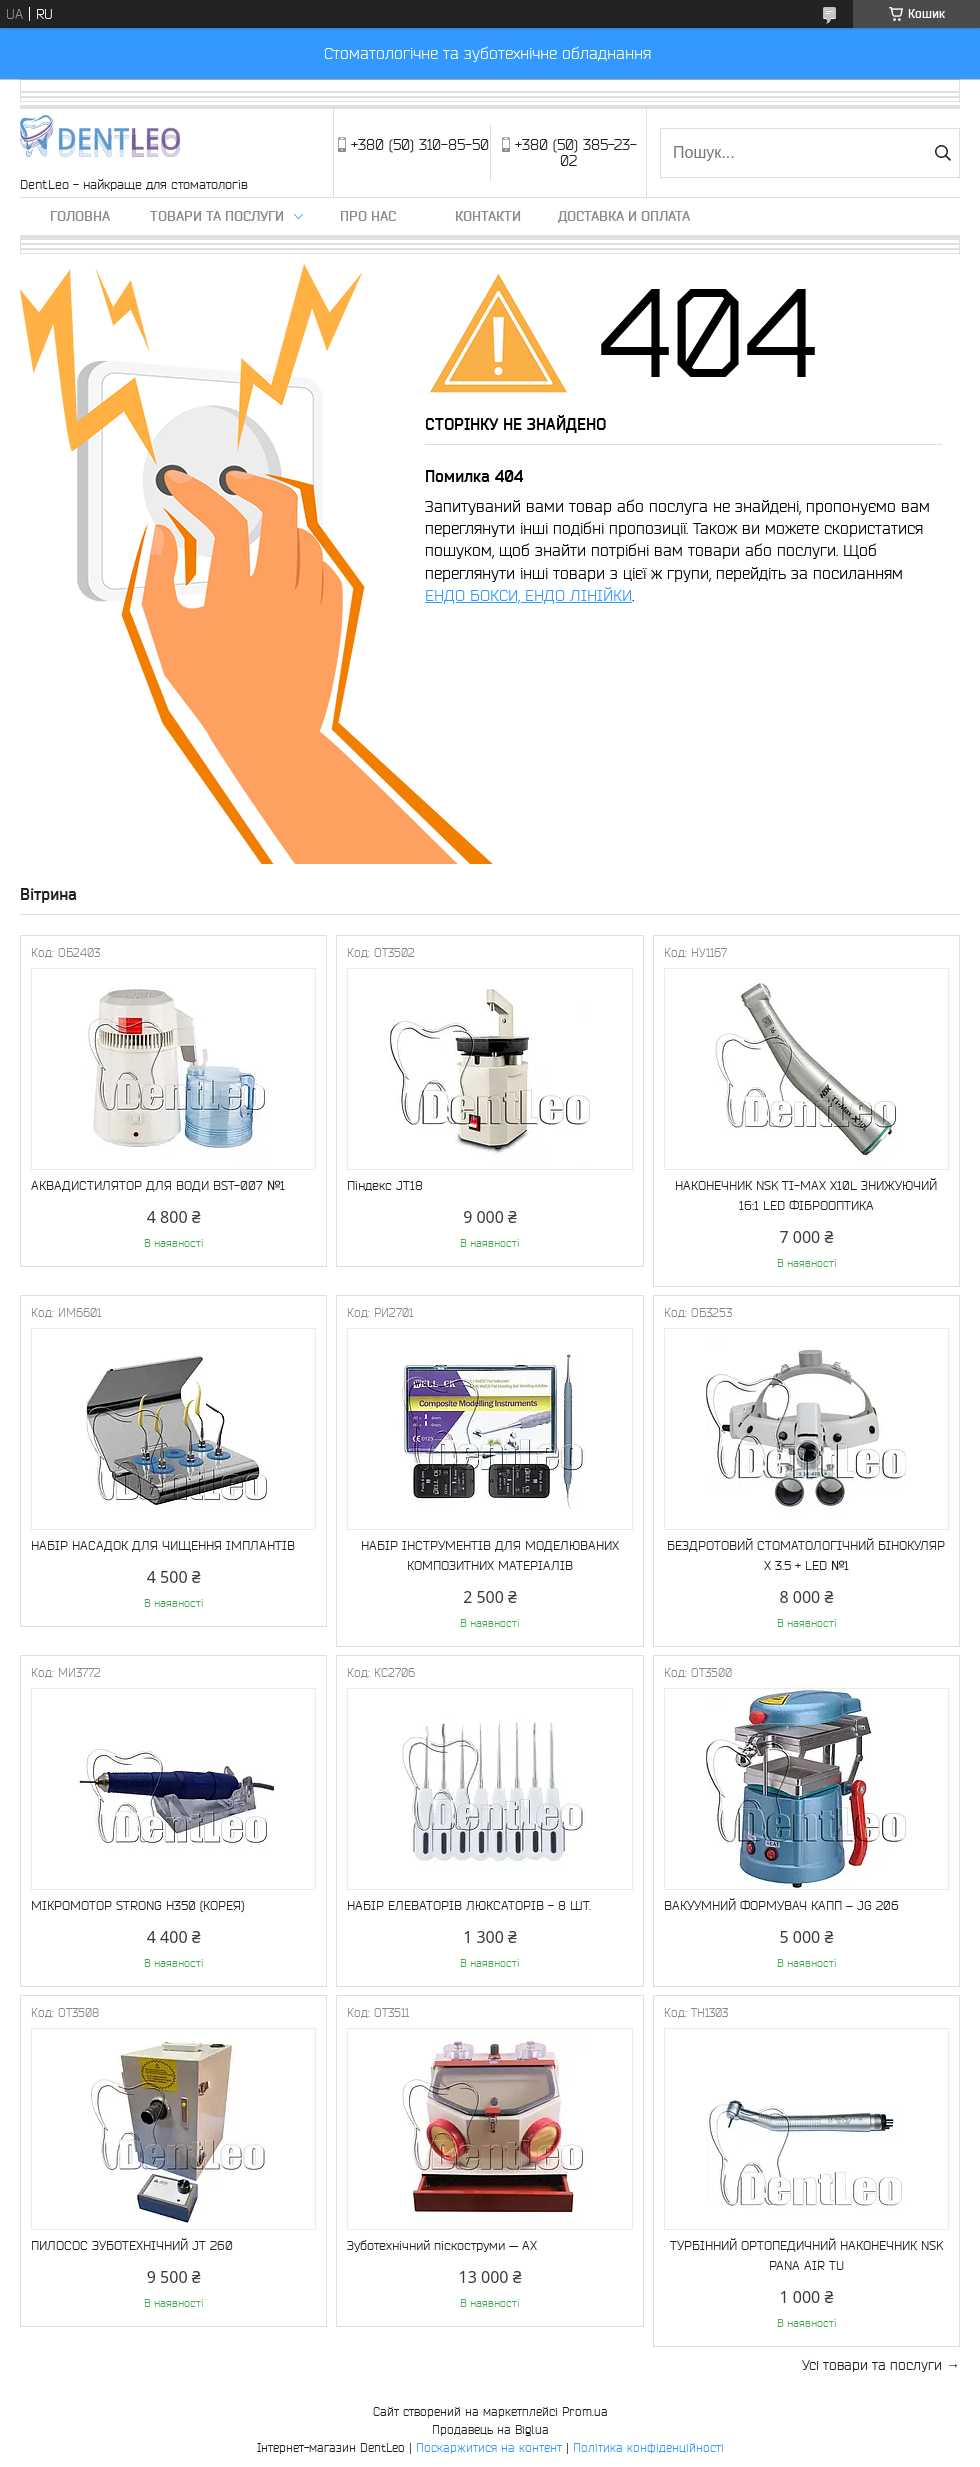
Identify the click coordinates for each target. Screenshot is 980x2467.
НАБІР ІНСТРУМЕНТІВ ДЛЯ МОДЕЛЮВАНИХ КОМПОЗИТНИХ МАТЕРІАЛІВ (490, 1555)
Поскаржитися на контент (489, 2447)
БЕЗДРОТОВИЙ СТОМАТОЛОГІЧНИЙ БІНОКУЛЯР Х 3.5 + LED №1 (806, 1555)
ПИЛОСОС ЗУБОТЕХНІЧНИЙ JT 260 (132, 2245)
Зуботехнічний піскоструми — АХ (442, 2245)
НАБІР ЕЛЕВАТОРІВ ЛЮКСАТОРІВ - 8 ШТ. (469, 1905)
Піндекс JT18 (385, 1185)
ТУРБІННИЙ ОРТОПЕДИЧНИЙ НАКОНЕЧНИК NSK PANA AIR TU (806, 2255)
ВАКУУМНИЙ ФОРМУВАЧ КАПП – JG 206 (781, 1905)
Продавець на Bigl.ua (490, 2429)
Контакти (488, 216)
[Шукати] (942, 153)
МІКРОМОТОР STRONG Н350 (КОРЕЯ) (137, 1905)
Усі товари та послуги (872, 2365)
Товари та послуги (217, 216)
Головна (80, 216)
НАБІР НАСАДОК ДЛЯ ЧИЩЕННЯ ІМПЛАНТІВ (163, 1545)
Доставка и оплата (624, 216)
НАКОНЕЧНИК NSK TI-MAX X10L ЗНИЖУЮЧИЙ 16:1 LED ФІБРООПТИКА (806, 1195)
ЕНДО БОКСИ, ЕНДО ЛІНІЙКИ (528, 595)
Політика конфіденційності (648, 2447)
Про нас (368, 216)
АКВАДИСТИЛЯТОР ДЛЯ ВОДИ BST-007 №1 (158, 1185)
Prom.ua (585, 2411)
